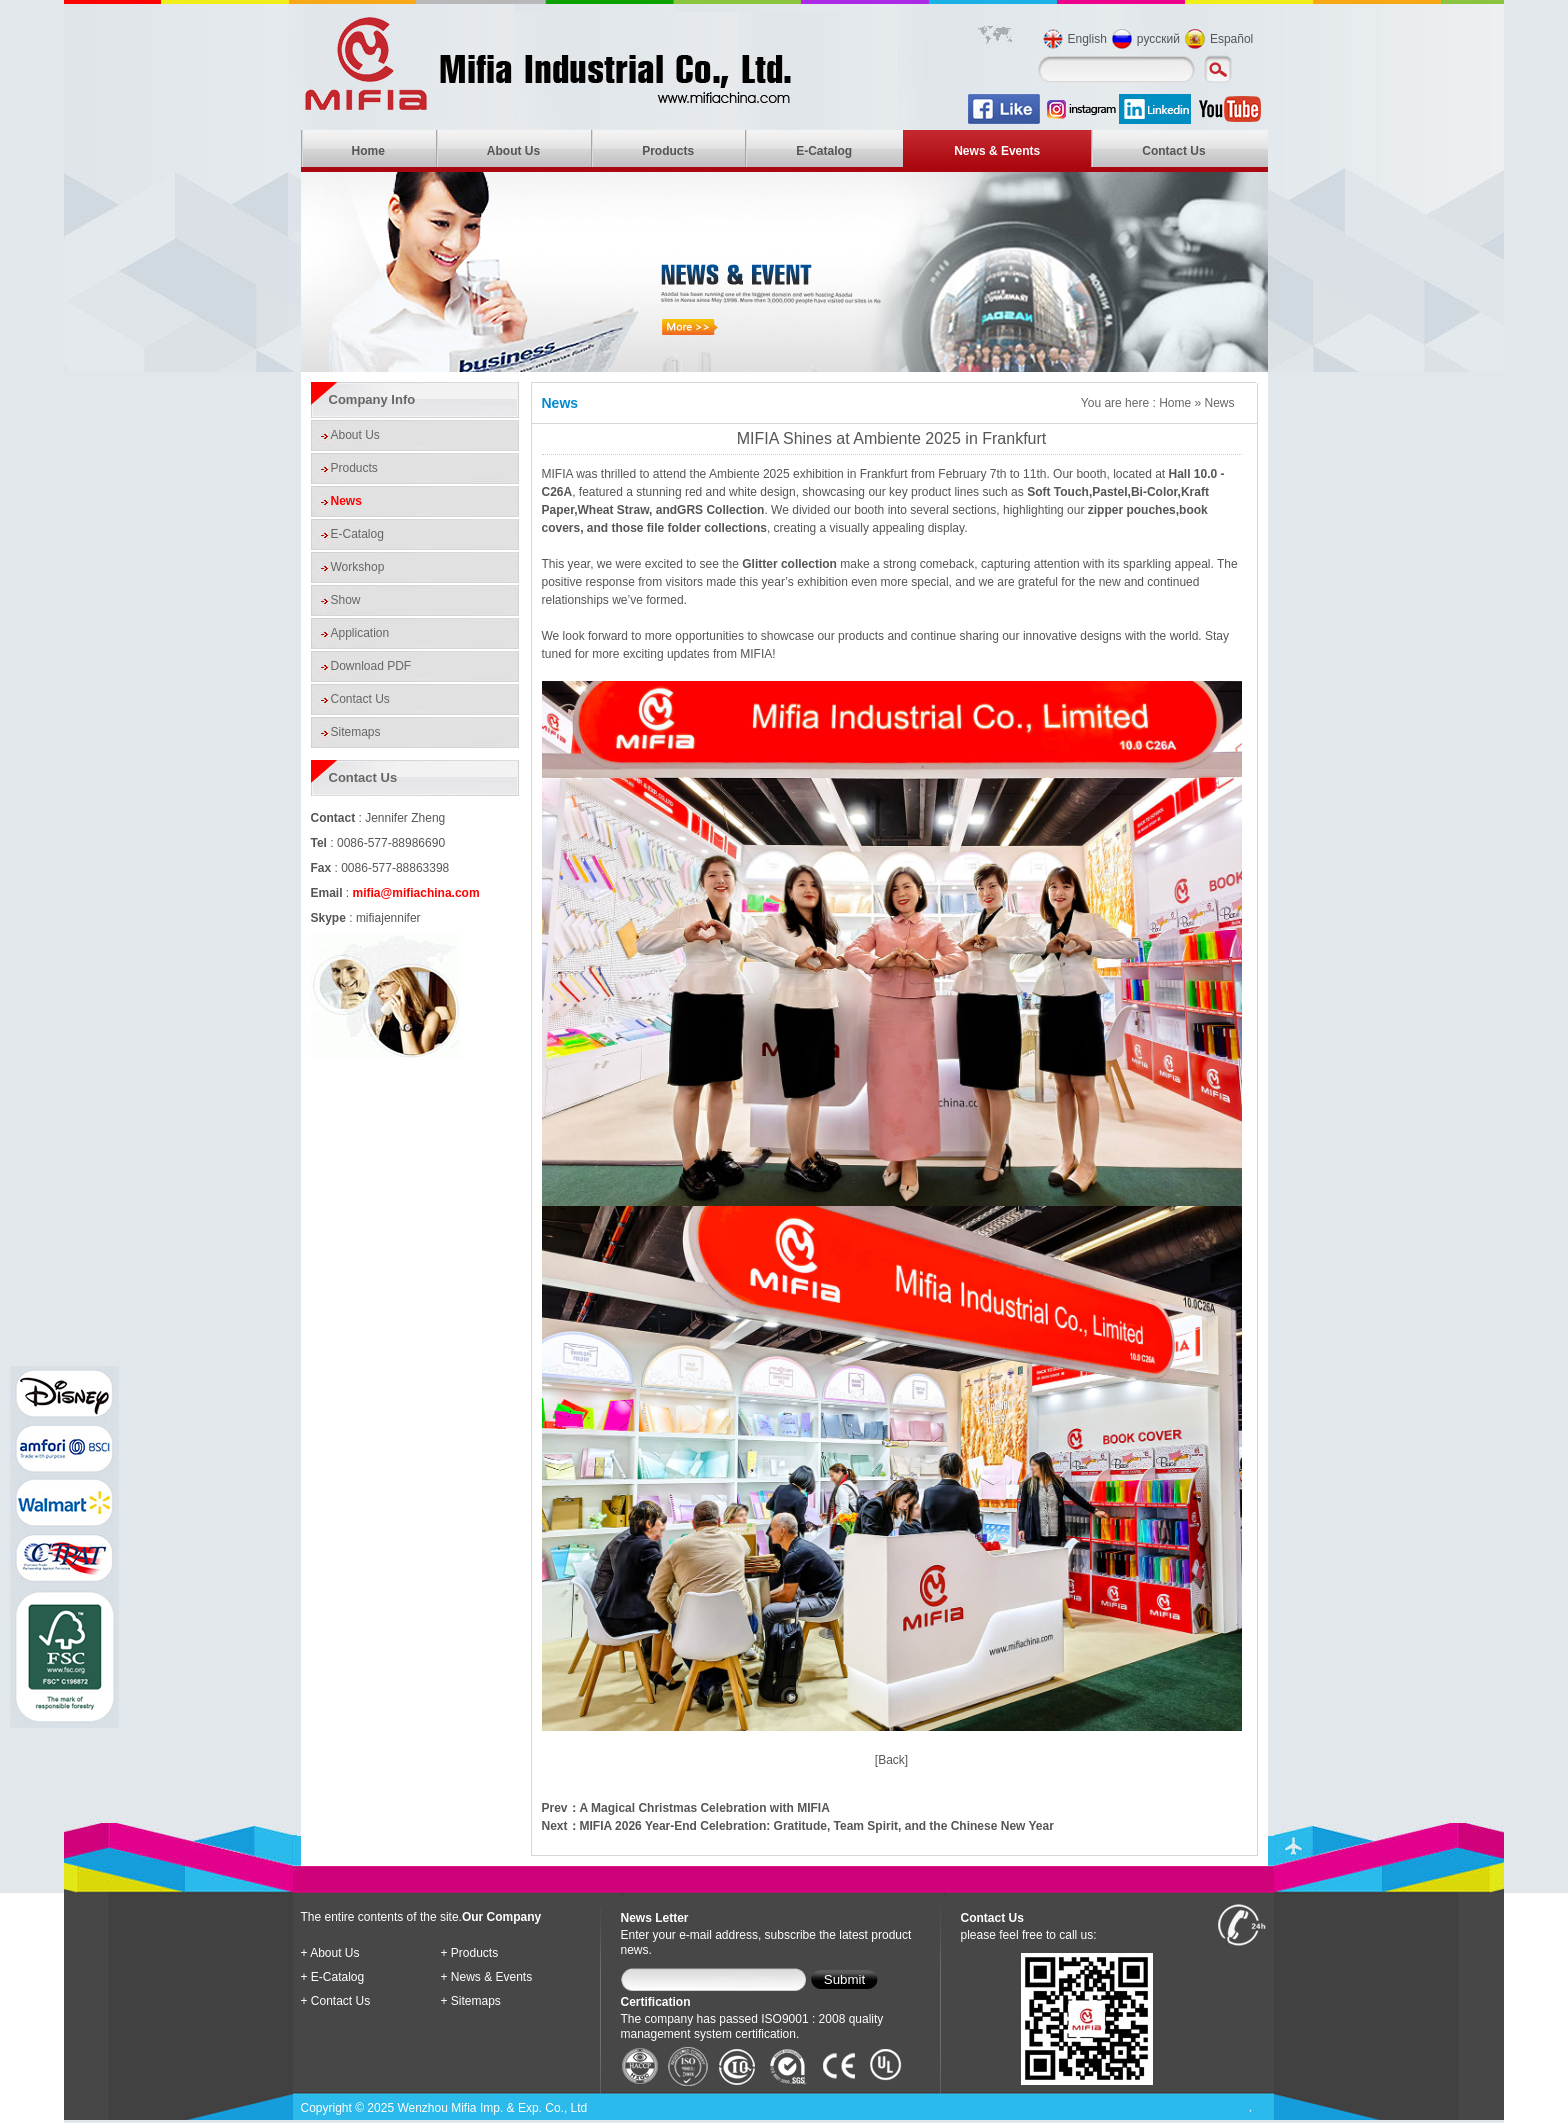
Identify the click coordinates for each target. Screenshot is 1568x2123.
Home (368, 151)
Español (1231, 39)
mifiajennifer (388, 918)
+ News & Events (487, 1977)
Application (360, 633)
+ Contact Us (336, 2001)
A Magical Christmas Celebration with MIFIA (705, 1808)
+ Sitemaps (471, 2001)
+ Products (470, 1953)
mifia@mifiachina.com (416, 893)
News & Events (997, 151)
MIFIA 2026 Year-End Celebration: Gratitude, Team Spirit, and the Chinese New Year (817, 1826)
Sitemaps (356, 732)
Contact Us (1173, 151)
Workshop (358, 567)
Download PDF (371, 666)
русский (1158, 39)
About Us (513, 151)
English (1087, 39)
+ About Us (330, 1953)
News (346, 501)
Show (346, 600)
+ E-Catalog (333, 1977)
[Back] (891, 1760)
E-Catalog (824, 151)
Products (668, 151)
